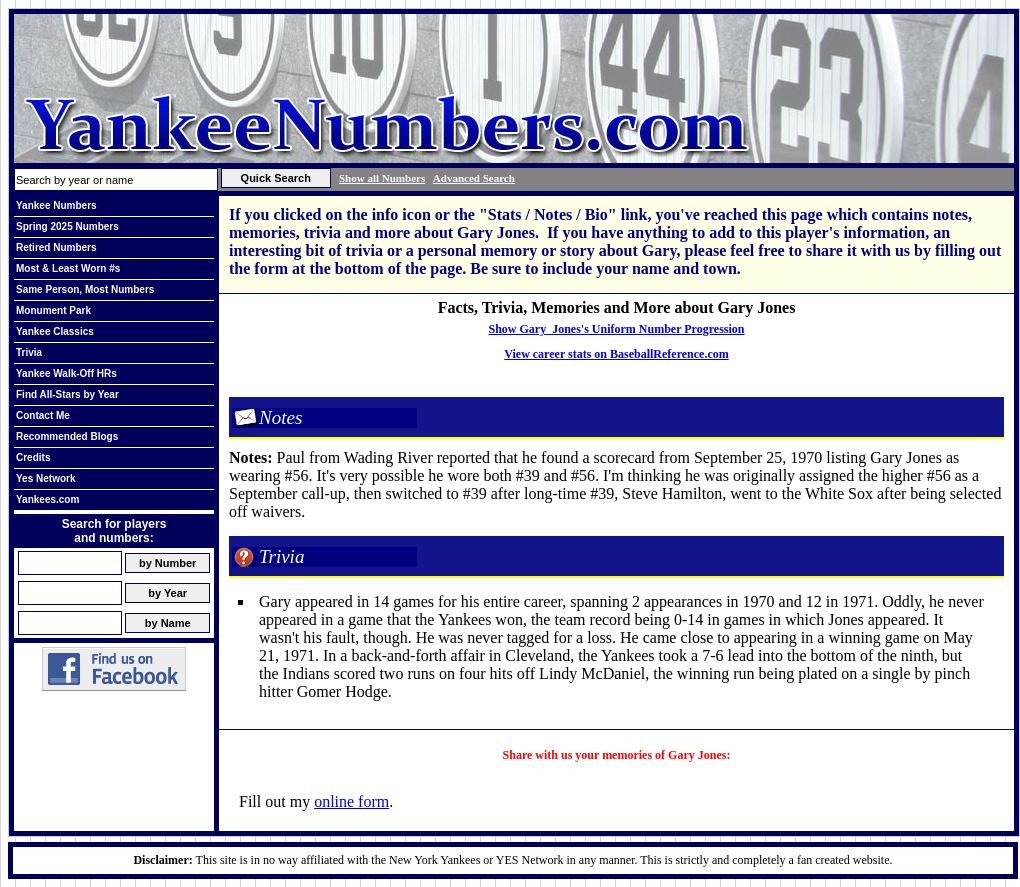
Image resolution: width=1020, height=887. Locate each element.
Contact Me (43, 415)
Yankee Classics (55, 331)
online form (351, 801)
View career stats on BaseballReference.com (616, 354)
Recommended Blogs (67, 436)
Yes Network (45, 478)
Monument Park (53, 310)
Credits (33, 457)
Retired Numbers (56, 247)
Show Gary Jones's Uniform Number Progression (616, 329)
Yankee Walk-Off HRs (66, 373)
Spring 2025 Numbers (67, 226)
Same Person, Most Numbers (85, 289)
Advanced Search (474, 178)
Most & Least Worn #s (68, 268)
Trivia (29, 352)
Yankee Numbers (56, 205)
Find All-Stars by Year (67, 394)
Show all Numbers (382, 178)
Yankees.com (47, 499)
